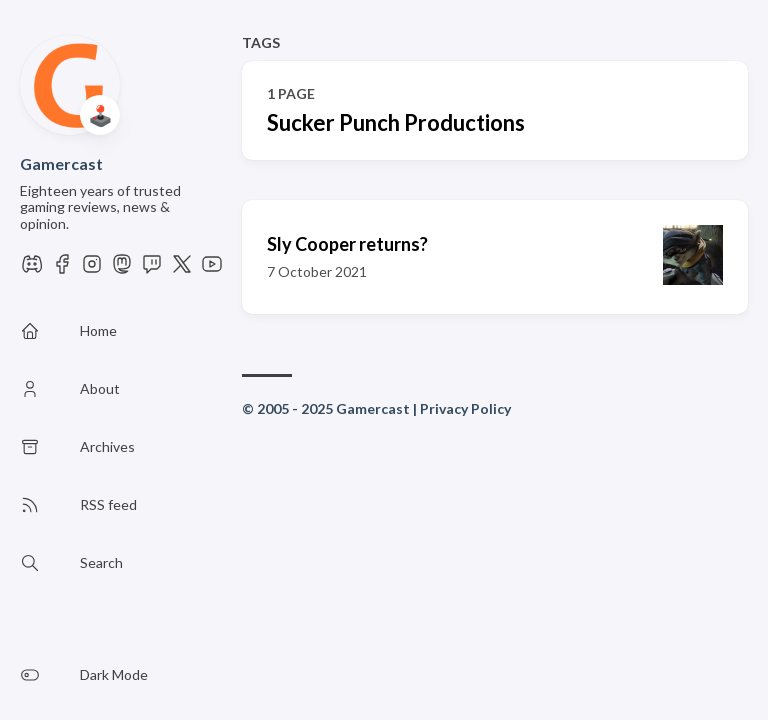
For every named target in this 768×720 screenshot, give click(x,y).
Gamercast (61, 163)
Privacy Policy (465, 408)
